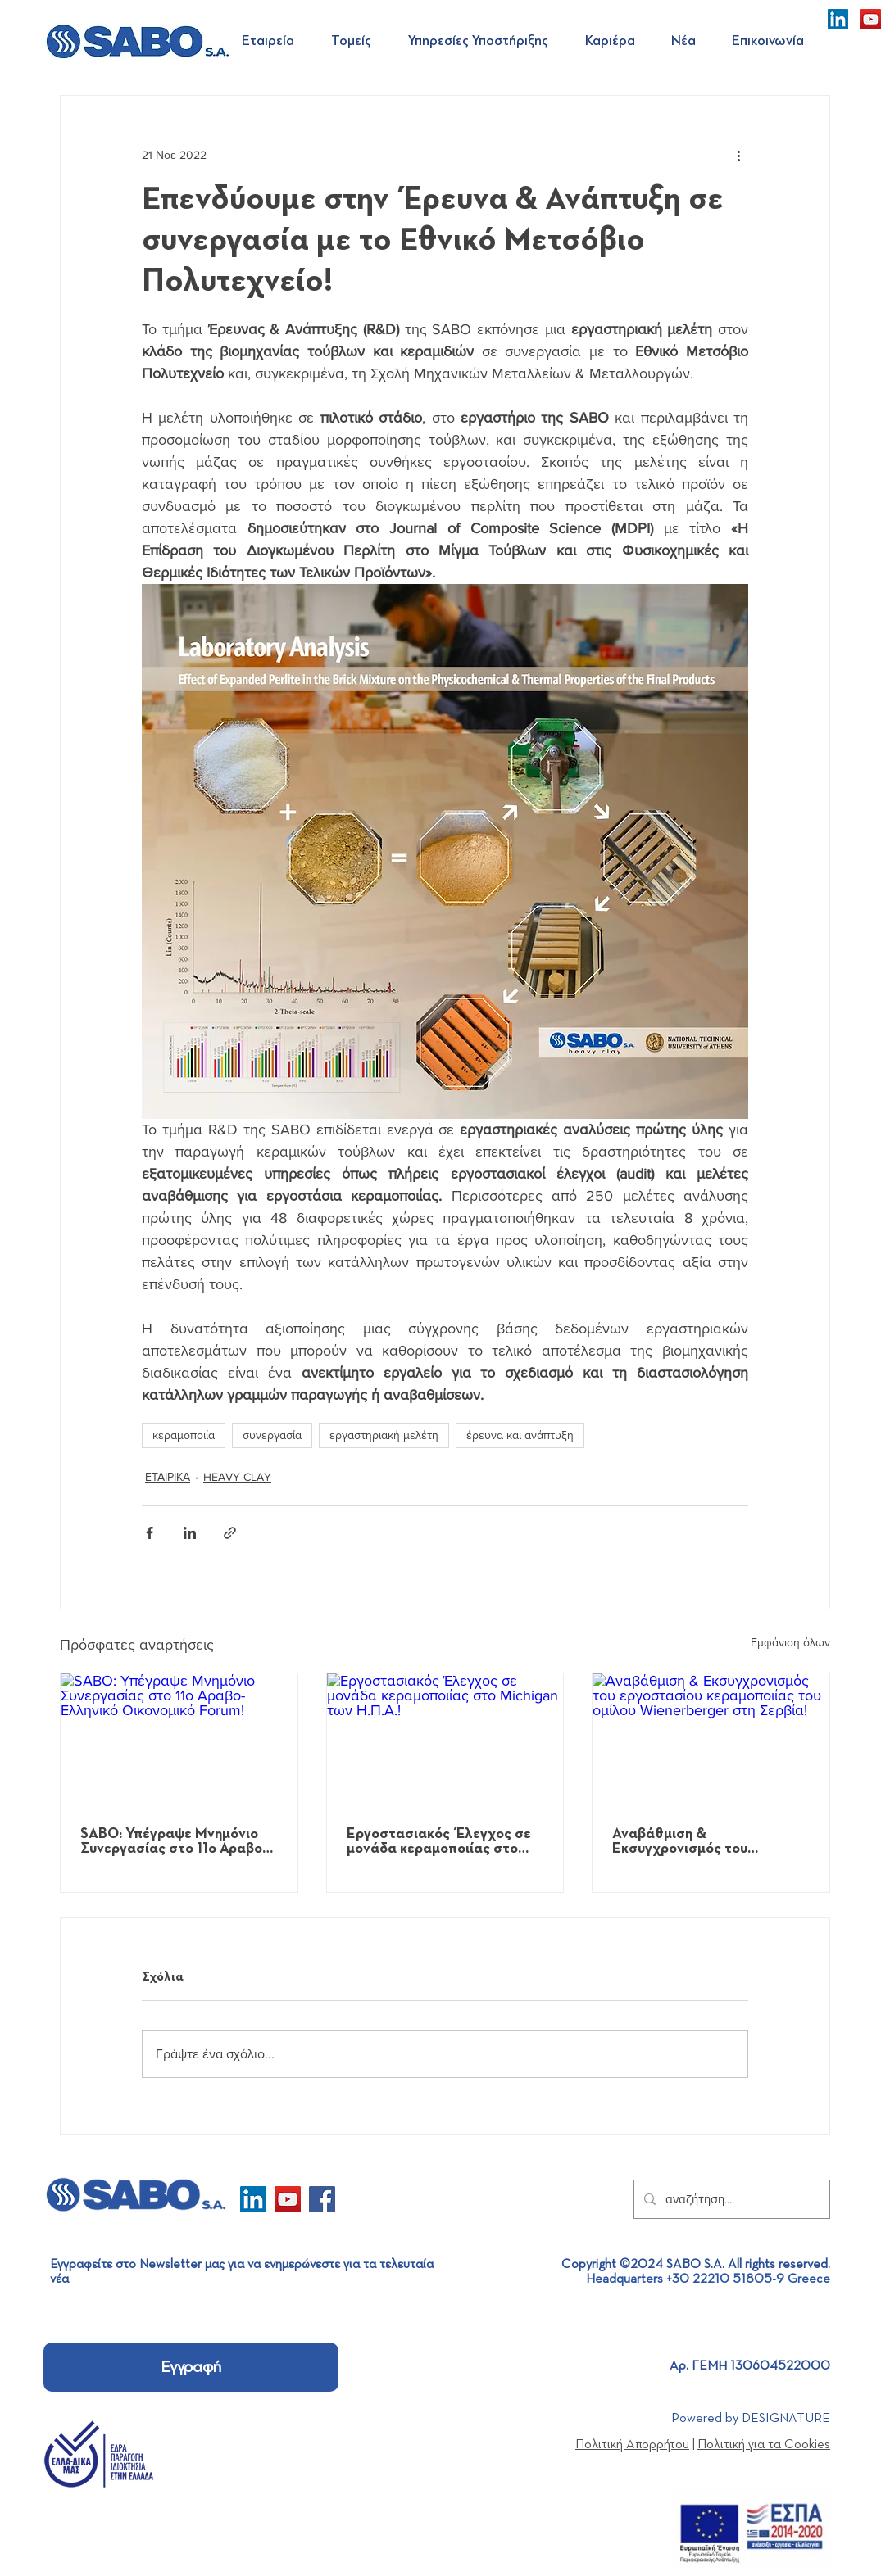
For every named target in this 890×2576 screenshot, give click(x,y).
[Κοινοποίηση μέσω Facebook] (149, 1533)
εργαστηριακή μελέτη (383, 1435)
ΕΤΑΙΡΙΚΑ (167, 1476)
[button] (274, 40)
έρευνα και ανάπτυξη (520, 1435)
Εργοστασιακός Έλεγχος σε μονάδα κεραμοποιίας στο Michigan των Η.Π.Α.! (439, 1841)
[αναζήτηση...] (730, 2199)
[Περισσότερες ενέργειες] (738, 155)
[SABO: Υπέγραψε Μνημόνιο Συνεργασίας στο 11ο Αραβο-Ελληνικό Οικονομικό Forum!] (179, 1739)
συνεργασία (272, 1435)
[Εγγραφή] (190, 2367)
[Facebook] (322, 2199)
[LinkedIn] (838, 19)
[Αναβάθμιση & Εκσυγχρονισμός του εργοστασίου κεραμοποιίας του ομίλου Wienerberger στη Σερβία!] (711, 1739)
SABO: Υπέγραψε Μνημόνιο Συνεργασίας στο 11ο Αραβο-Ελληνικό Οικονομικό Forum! (173, 1841)
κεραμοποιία (183, 1435)
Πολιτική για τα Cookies (763, 2445)
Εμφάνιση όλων (790, 1642)
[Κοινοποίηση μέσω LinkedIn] (190, 1533)
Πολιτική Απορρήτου (632, 2445)
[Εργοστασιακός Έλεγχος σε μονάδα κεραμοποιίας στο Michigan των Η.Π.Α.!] (445, 1739)
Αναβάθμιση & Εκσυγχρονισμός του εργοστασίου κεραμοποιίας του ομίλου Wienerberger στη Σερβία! (708, 1841)
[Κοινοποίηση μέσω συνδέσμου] (230, 1533)
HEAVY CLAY (237, 1476)
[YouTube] (870, 19)
